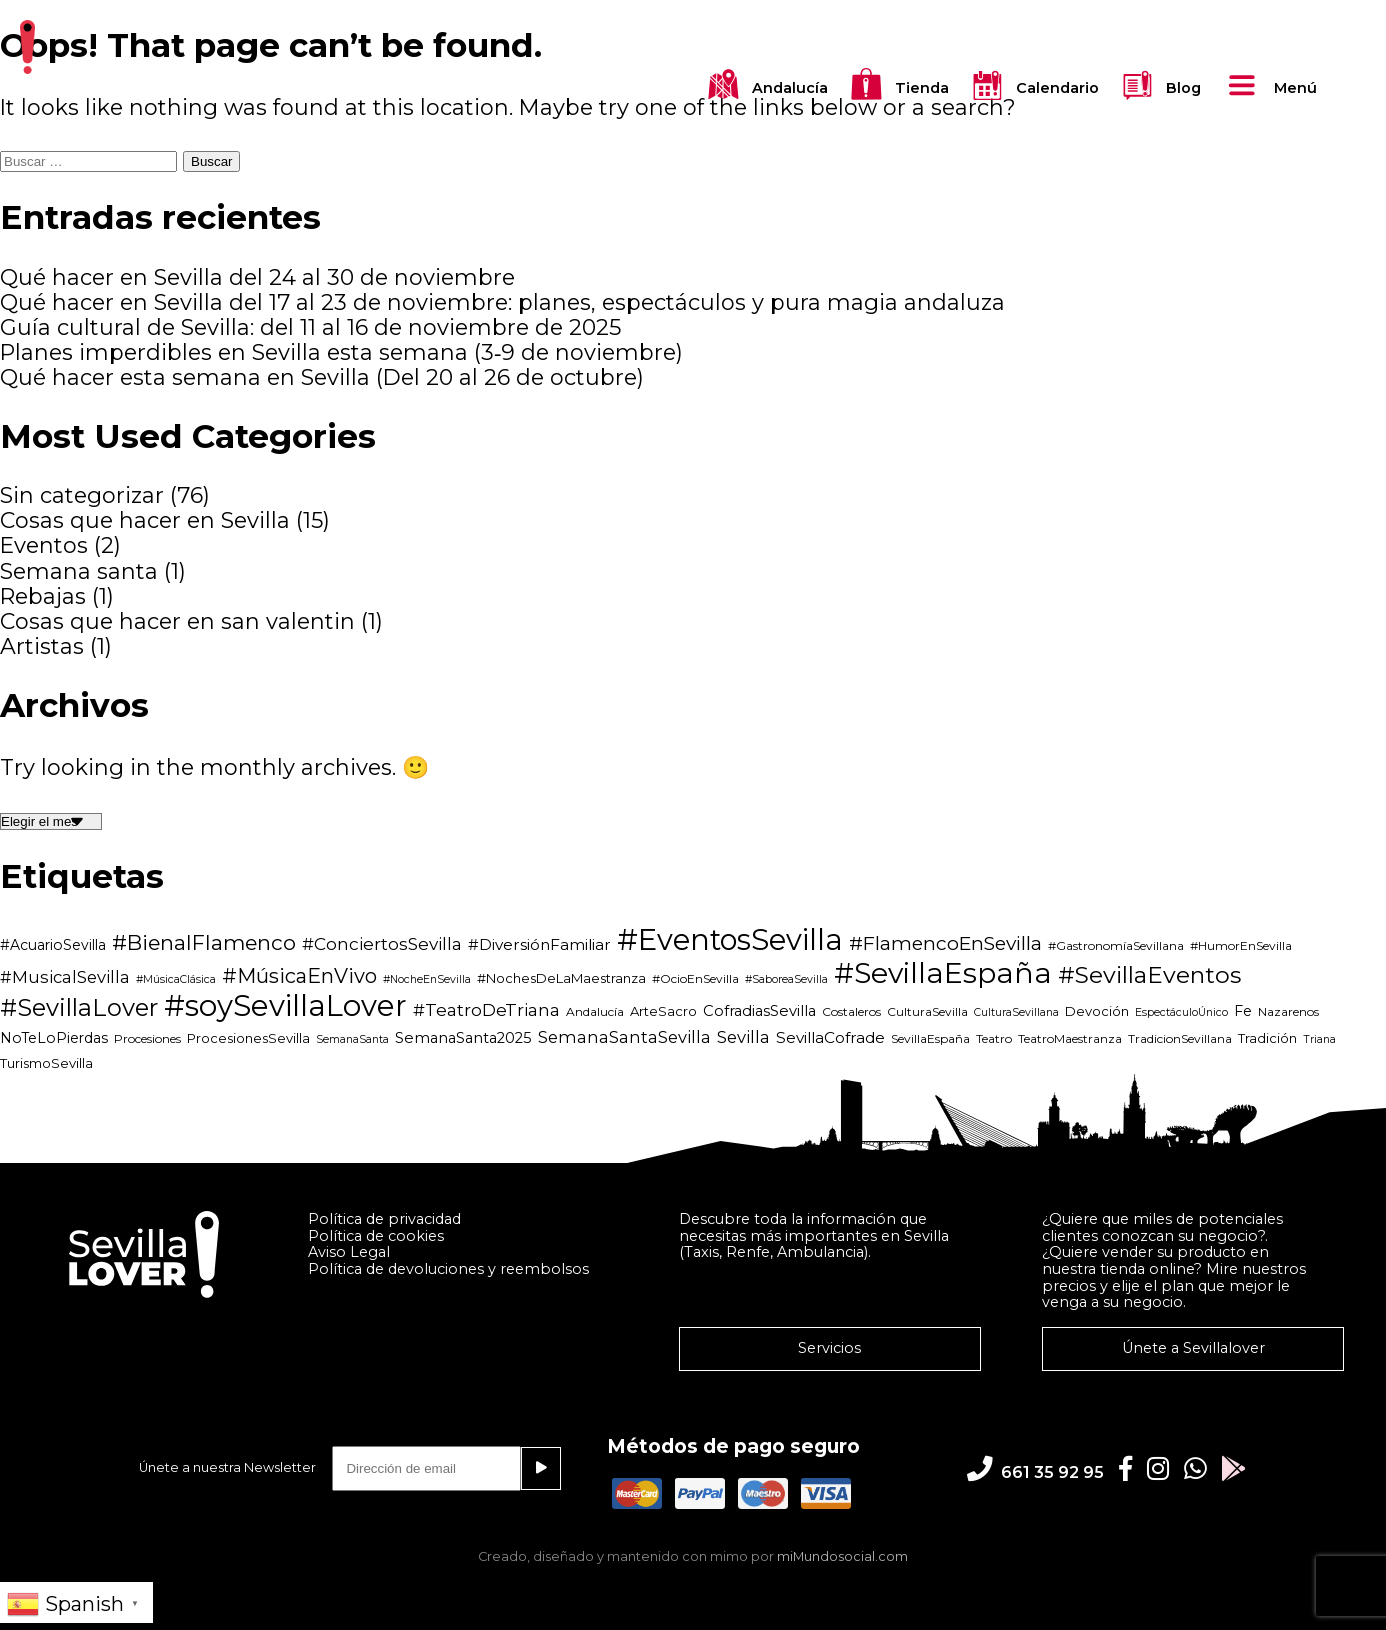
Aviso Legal (349, 1252)
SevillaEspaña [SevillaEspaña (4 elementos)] (930, 1038)
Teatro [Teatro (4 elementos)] (994, 1038)
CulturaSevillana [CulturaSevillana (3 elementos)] (1016, 1012)
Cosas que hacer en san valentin (177, 621)
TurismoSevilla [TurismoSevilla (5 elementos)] (46, 1063)
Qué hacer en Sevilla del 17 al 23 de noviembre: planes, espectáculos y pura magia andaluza (502, 302)
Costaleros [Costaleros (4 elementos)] (851, 1011)
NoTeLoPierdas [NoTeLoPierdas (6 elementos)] (54, 1038)
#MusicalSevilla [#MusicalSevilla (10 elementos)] (65, 977)
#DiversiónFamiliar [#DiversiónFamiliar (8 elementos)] (539, 944)
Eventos (44, 545)
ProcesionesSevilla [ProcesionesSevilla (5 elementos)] (248, 1038)
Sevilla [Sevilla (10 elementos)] (743, 1037)
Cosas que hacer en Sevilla (145, 520)
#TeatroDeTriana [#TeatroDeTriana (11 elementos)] (486, 1009)
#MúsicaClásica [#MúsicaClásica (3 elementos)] (176, 979)
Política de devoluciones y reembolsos (448, 1269)
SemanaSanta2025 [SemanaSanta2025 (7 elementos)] (463, 1038)
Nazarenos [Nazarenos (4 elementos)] (1288, 1011)
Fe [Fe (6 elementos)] (1243, 1011)
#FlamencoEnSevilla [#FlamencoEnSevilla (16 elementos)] (945, 943)
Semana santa (79, 571)
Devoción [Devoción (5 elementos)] (1097, 1011)
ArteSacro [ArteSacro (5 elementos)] (663, 1011)
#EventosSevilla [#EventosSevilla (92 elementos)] (730, 939)
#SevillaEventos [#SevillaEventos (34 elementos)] (1149, 974)
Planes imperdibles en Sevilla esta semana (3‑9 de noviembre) (341, 352)
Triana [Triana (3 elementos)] (1319, 1039)
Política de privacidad (384, 1219)
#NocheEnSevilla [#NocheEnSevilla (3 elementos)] (427, 979)
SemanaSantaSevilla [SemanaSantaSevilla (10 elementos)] (624, 1037)
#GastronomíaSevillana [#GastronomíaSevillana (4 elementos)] (1116, 945)
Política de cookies (376, 1236)
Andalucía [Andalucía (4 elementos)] (595, 1011)
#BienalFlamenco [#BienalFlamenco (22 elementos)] (204, 942)
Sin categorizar (82, 495)
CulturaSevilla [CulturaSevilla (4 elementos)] (927, 1011)
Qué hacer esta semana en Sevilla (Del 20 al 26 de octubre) (322, 377)
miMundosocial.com (842, 1556)
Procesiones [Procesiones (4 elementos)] (147, 1038)
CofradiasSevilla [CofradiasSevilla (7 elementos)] (759, 1011)
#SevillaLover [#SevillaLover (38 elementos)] (79, 1007)
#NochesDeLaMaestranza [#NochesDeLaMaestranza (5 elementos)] (561, 978)
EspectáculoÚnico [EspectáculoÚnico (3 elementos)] (1181, 1012)
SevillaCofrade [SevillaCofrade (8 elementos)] (830, 1037)
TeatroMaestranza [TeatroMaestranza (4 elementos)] (1070, 1038)
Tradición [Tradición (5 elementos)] (1267, 1038)
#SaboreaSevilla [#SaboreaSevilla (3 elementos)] (786, 979)
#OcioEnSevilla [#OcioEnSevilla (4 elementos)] (695, 978)
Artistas (42, 646)
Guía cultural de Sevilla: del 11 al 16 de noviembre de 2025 (310, 327)
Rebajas (43, 596)
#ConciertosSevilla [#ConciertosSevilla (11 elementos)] (382, 943)
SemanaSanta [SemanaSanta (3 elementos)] (352, 1039)
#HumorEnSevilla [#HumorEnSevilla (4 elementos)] (1241, 945)
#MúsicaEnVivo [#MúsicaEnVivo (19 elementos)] (299, 976)
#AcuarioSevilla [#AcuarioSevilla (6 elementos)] (53, 945)
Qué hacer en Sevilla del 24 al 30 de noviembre (257, 277)
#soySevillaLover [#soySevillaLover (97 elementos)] (285, 1005)
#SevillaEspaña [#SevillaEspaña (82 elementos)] (943, 973)
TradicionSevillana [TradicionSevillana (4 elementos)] (1180, 1038)
